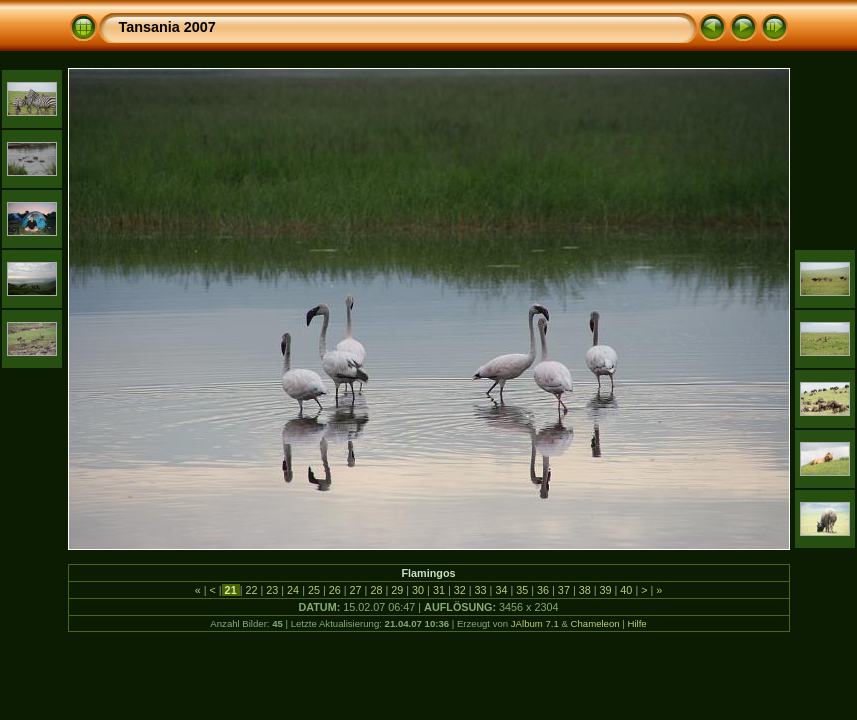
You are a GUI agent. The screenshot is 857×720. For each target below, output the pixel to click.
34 (501, 590)
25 (314, 590)
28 (376, 590)
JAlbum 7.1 (535, 623)
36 (543, 590)
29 (397, 590)
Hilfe (636, 623)
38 (585, 590)
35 (522, 590)
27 (356, 590)
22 (251, 590)
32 (460, 590)
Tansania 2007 (167, 27)
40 (626, 590)
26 (335, 590)
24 (293, 590)
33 (481, 590)
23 (272, 590)
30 (418, 590)
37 (564, 590)
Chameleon (595, 623)
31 (439, 590)
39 (606, 590)
